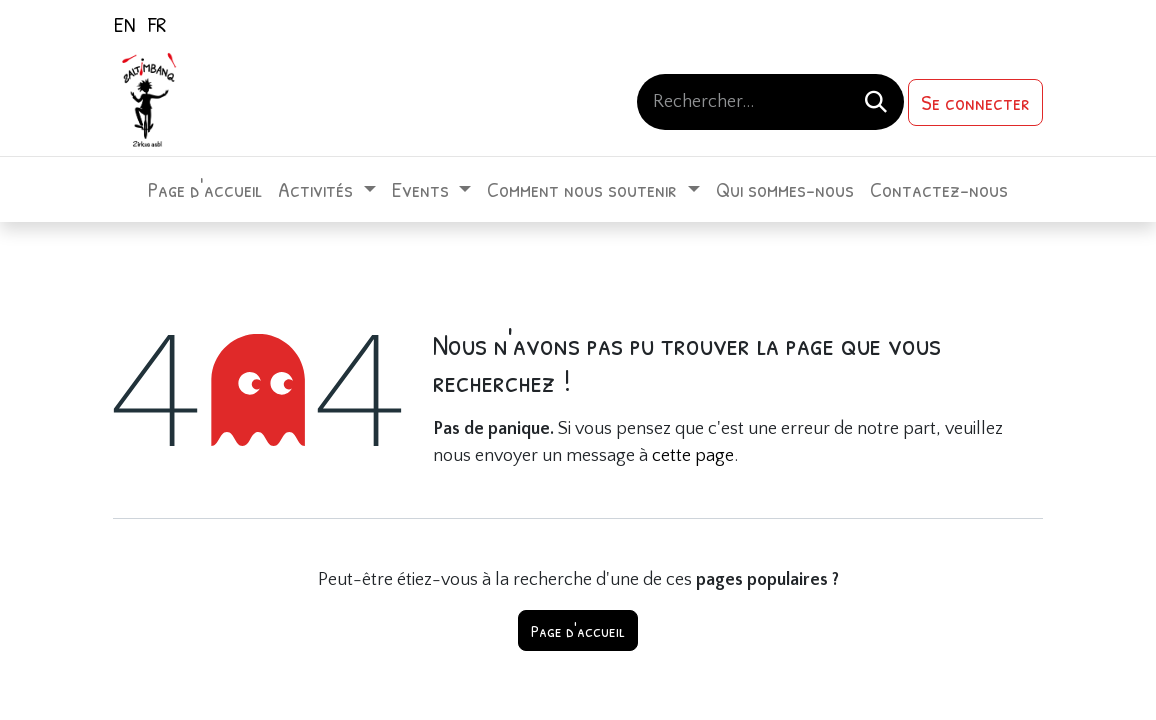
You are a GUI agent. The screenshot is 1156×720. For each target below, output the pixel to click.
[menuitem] (124, 24)
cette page (693, 456)
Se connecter (975, 102)
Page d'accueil (578, 630)
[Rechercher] (876, 102)
